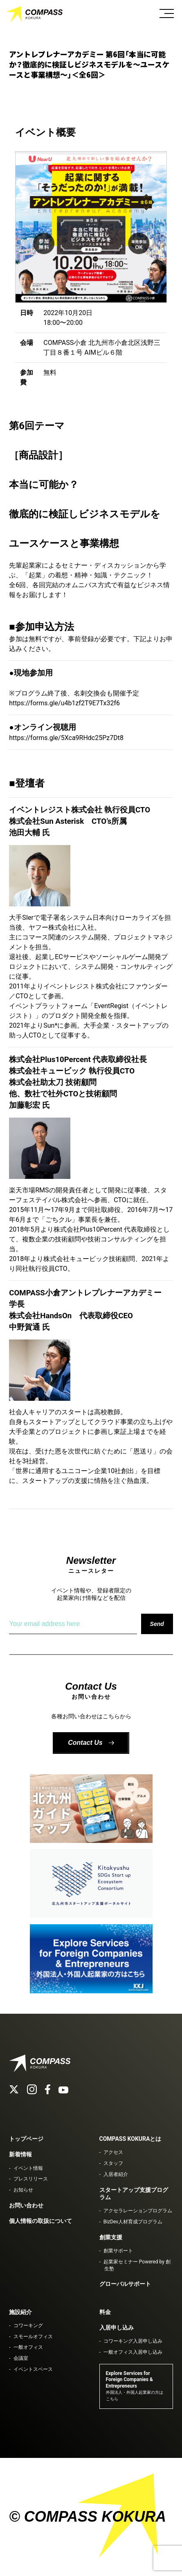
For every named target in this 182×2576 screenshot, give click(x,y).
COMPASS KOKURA (34, 14)
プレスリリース (30, 2179)
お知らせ (23, 2190)
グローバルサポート (125, 2284)
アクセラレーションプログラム (137, 2211)
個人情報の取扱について (40, 2221)
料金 (105, 2312)
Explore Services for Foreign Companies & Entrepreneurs (134, 2385)
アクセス (113, 2152)
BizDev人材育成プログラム (132, 2222)
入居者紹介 (115, 2174)
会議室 (20, 2358)
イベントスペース (33, 2369)
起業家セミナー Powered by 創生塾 (137, 2265)
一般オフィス (28, 2347)
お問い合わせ (26, 2205)
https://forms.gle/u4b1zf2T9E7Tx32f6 (64, 703)
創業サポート (118, 2251)
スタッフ (113, 2163)
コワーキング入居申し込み (132, 2341)
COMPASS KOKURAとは (130, 2138)
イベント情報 (28, 2168)
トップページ (26, 2138)
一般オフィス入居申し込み (132, 2352)
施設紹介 (20, 2312)
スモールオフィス (33, 2336)
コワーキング (28, 2325)
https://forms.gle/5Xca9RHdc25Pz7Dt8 (66, 738)
